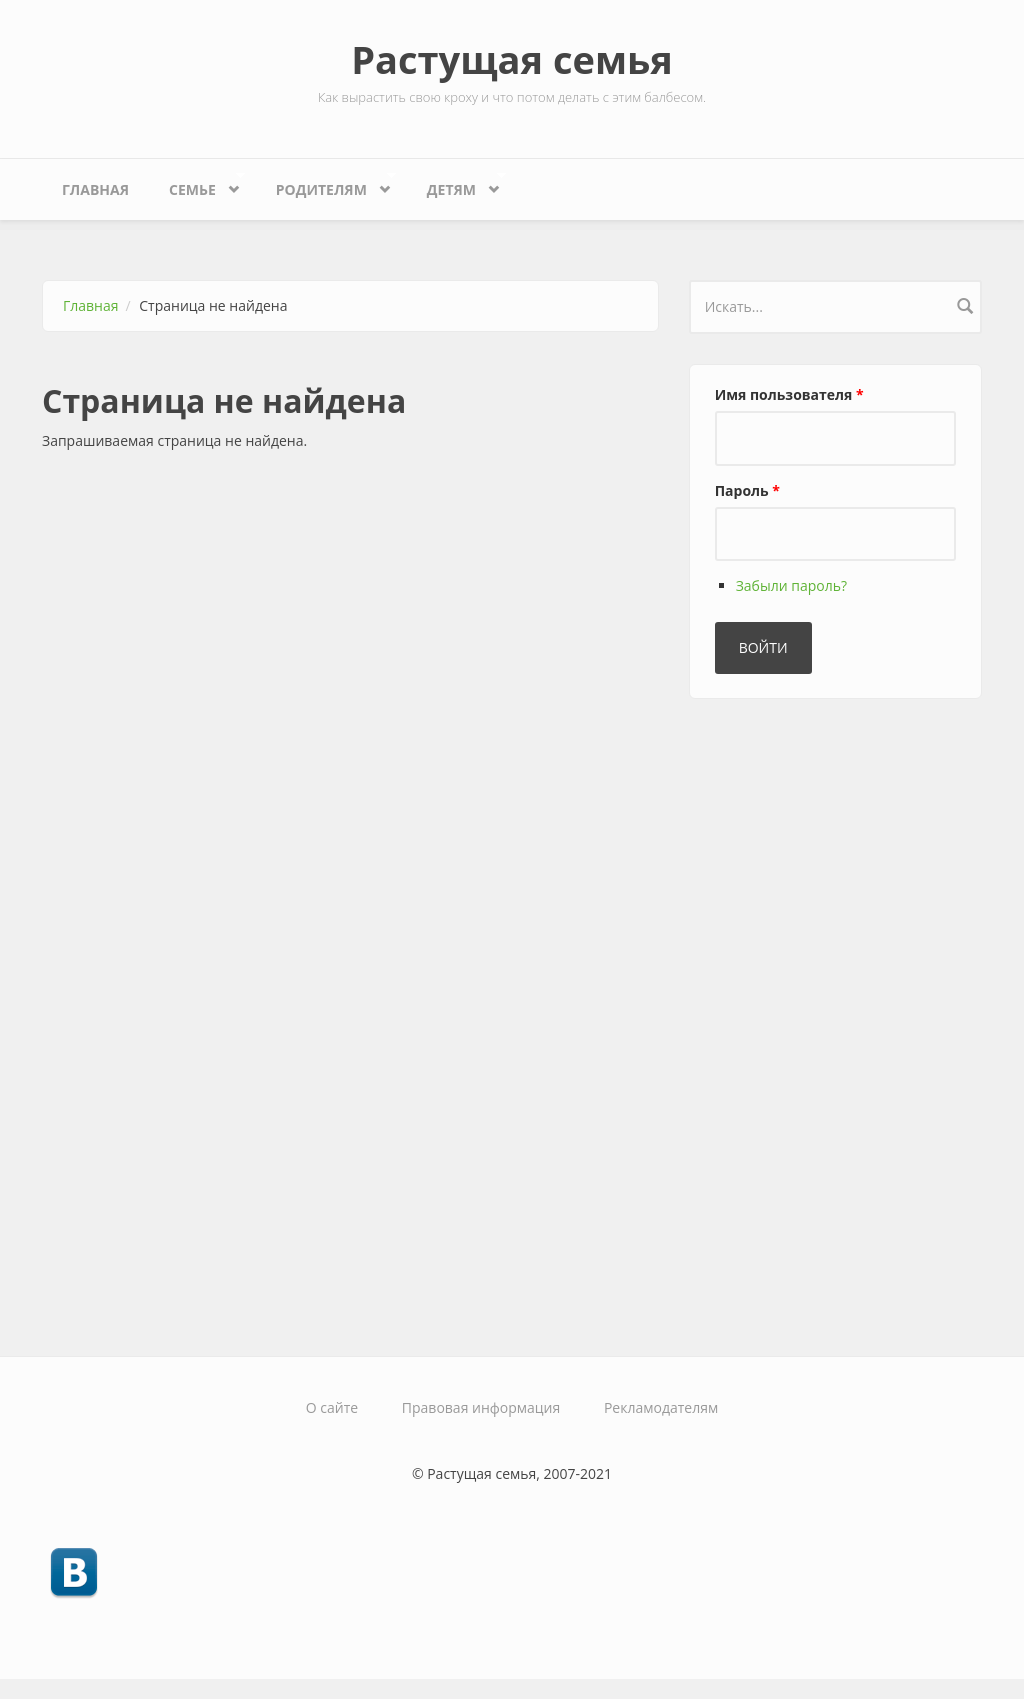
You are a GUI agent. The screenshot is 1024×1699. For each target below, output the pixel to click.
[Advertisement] (839, 1019)
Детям (456, 184)
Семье (197, 184)
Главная (95, 189)
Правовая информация (481, 1407)
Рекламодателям (661, 1407)
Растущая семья (512, 59)
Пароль (747, 490)
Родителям (326, 184)
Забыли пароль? (791, 585)
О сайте (332, 1407)
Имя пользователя (789, 394)
